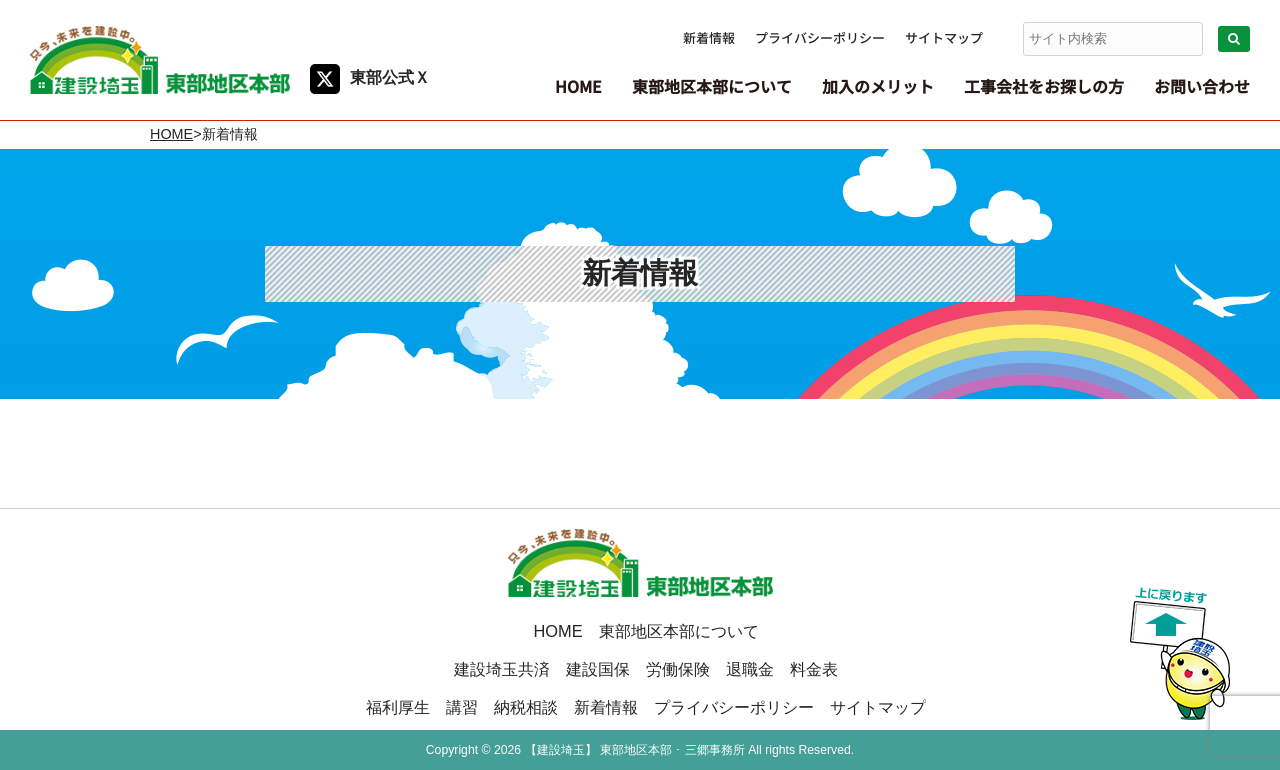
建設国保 (598, 669)
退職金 (750, 669)
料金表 (814, 669)
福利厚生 (398, 707)
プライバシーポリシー (820, 38)
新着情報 (709, 38)
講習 (462, 707)
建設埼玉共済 (502, 669)
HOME (171, 134)
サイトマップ (944, 38)
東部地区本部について (679, 631)
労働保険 (678, 669)
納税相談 (526, 707)
